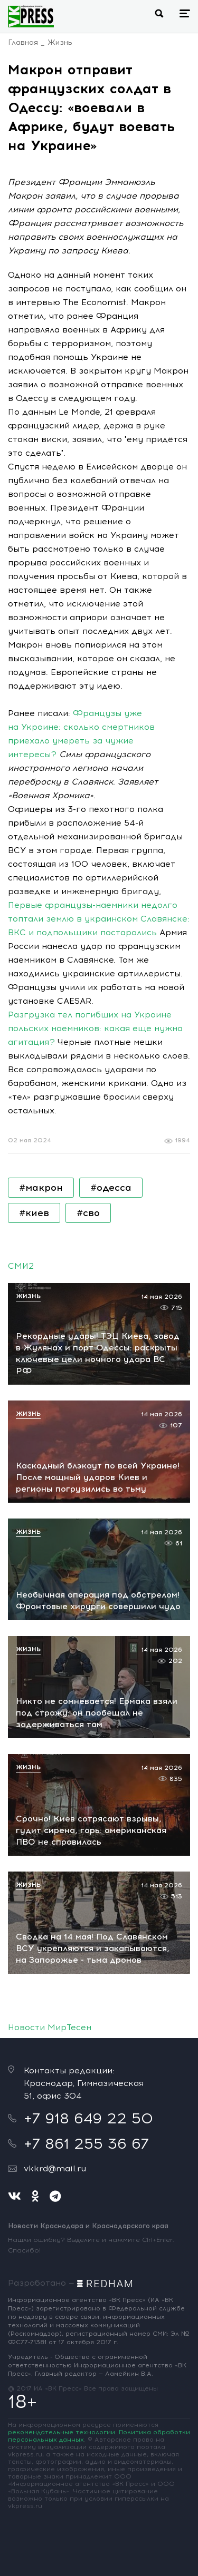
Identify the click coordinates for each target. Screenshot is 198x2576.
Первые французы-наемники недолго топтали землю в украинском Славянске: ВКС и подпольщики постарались (99, 918)
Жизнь (60, 42)
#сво (88, 1213)
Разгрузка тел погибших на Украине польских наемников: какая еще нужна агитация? (95, 1028)
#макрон (41, 1187)
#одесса (110, 1187)
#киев (34, 1213)
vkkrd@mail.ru (55, 2168)
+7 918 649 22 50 (88, 2118)
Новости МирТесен (49, 2027)
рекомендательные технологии (61, 2432)
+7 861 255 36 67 (86, 2143)
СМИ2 (21, 1266)
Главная (23, 42)
